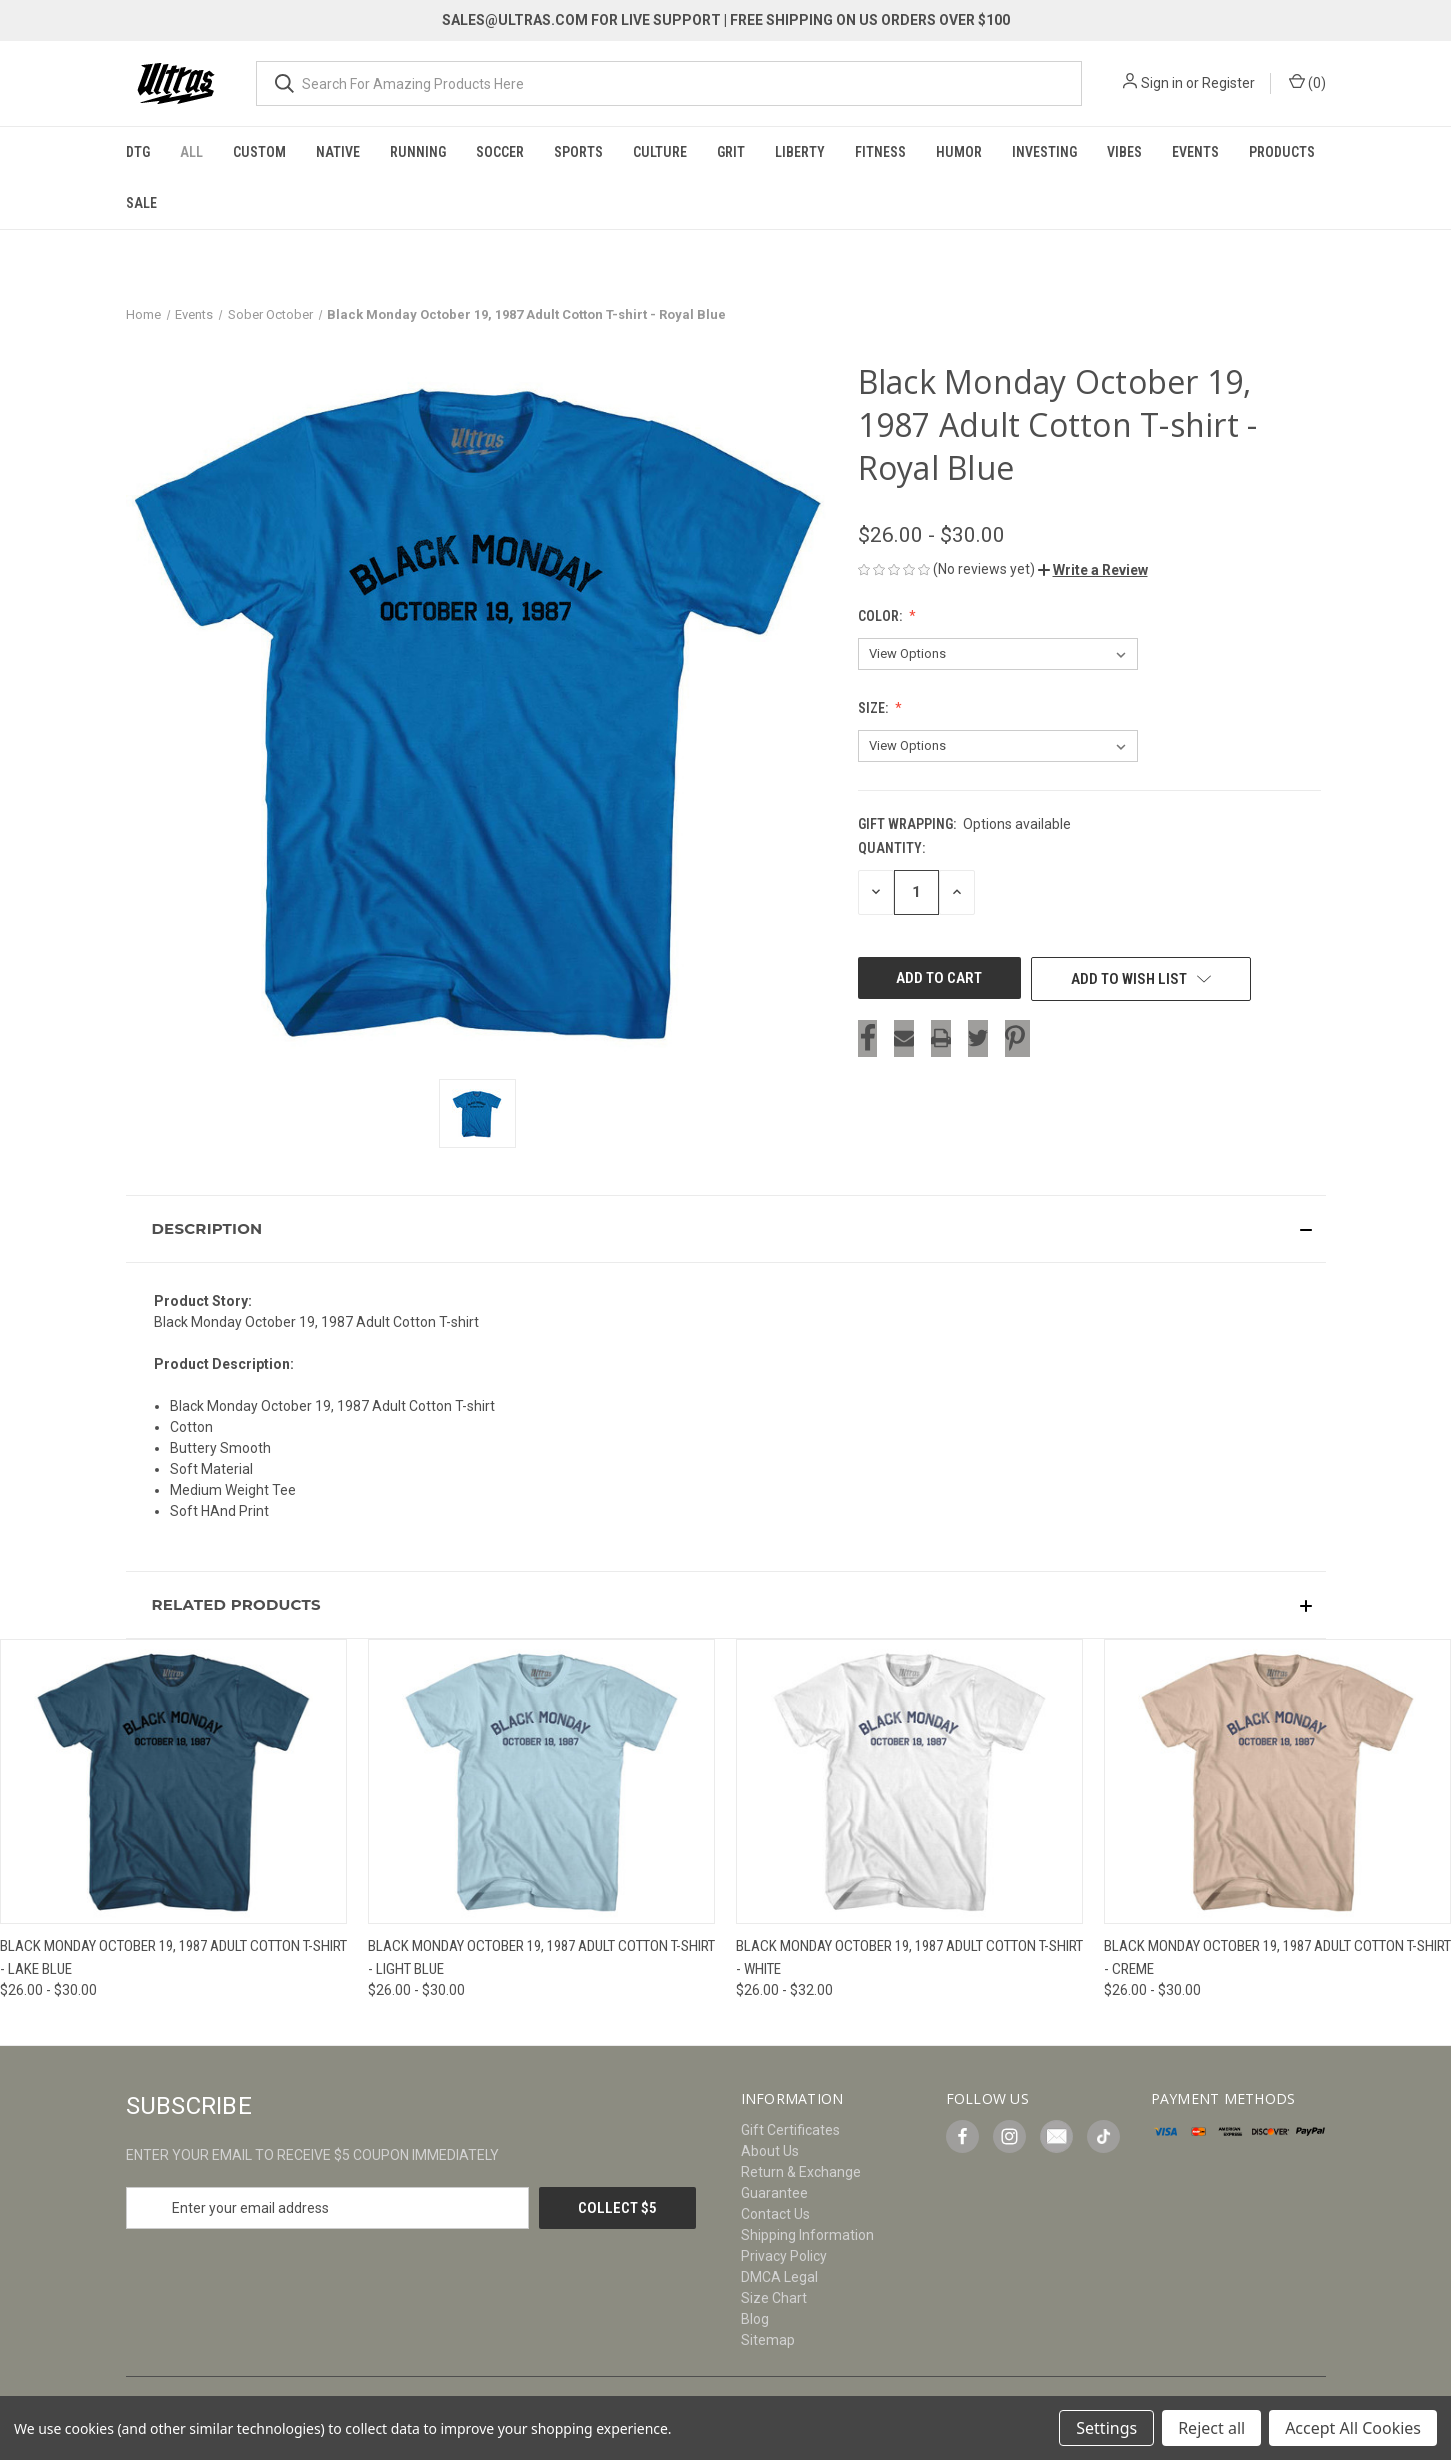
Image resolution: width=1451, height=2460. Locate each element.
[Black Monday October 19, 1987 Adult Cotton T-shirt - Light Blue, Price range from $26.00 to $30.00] (541, 1781)
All (191, 152)
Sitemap (768, 2340)
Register (1228, 83)
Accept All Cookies (1353, 2428)
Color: (881, 616)
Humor (959, 152)
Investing (1044, 152)
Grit (731, 152)
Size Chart (774, 2298)
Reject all (1211, 2428)
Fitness (880, 152)
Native (338, 152)
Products (1282, 152)
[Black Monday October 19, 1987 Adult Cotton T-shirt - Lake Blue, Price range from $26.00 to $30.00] (173, 1781)
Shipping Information (807, 2235)
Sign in (1162, 83)
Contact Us (775, 2214)
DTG (138, 152)
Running (418, 152)
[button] (1093, 570)
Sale (141, 203)
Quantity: (891, 848)
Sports (578, 152)
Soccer (500, 152)
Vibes (1124, 152)
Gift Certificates (790, 2130)
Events (1195, 152)
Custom (259, 152)
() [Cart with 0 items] (1307, 82)
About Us (770, 2151)
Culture (660, 152)
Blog (755, 2319)
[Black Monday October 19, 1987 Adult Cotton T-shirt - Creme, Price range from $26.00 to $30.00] (1277, 1781)
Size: (874, 708)
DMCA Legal (779, 2277)
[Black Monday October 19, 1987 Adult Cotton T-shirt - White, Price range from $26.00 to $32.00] (909, 1781)
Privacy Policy (784, 2256)
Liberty (800, 152)
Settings (1106, 2428)
